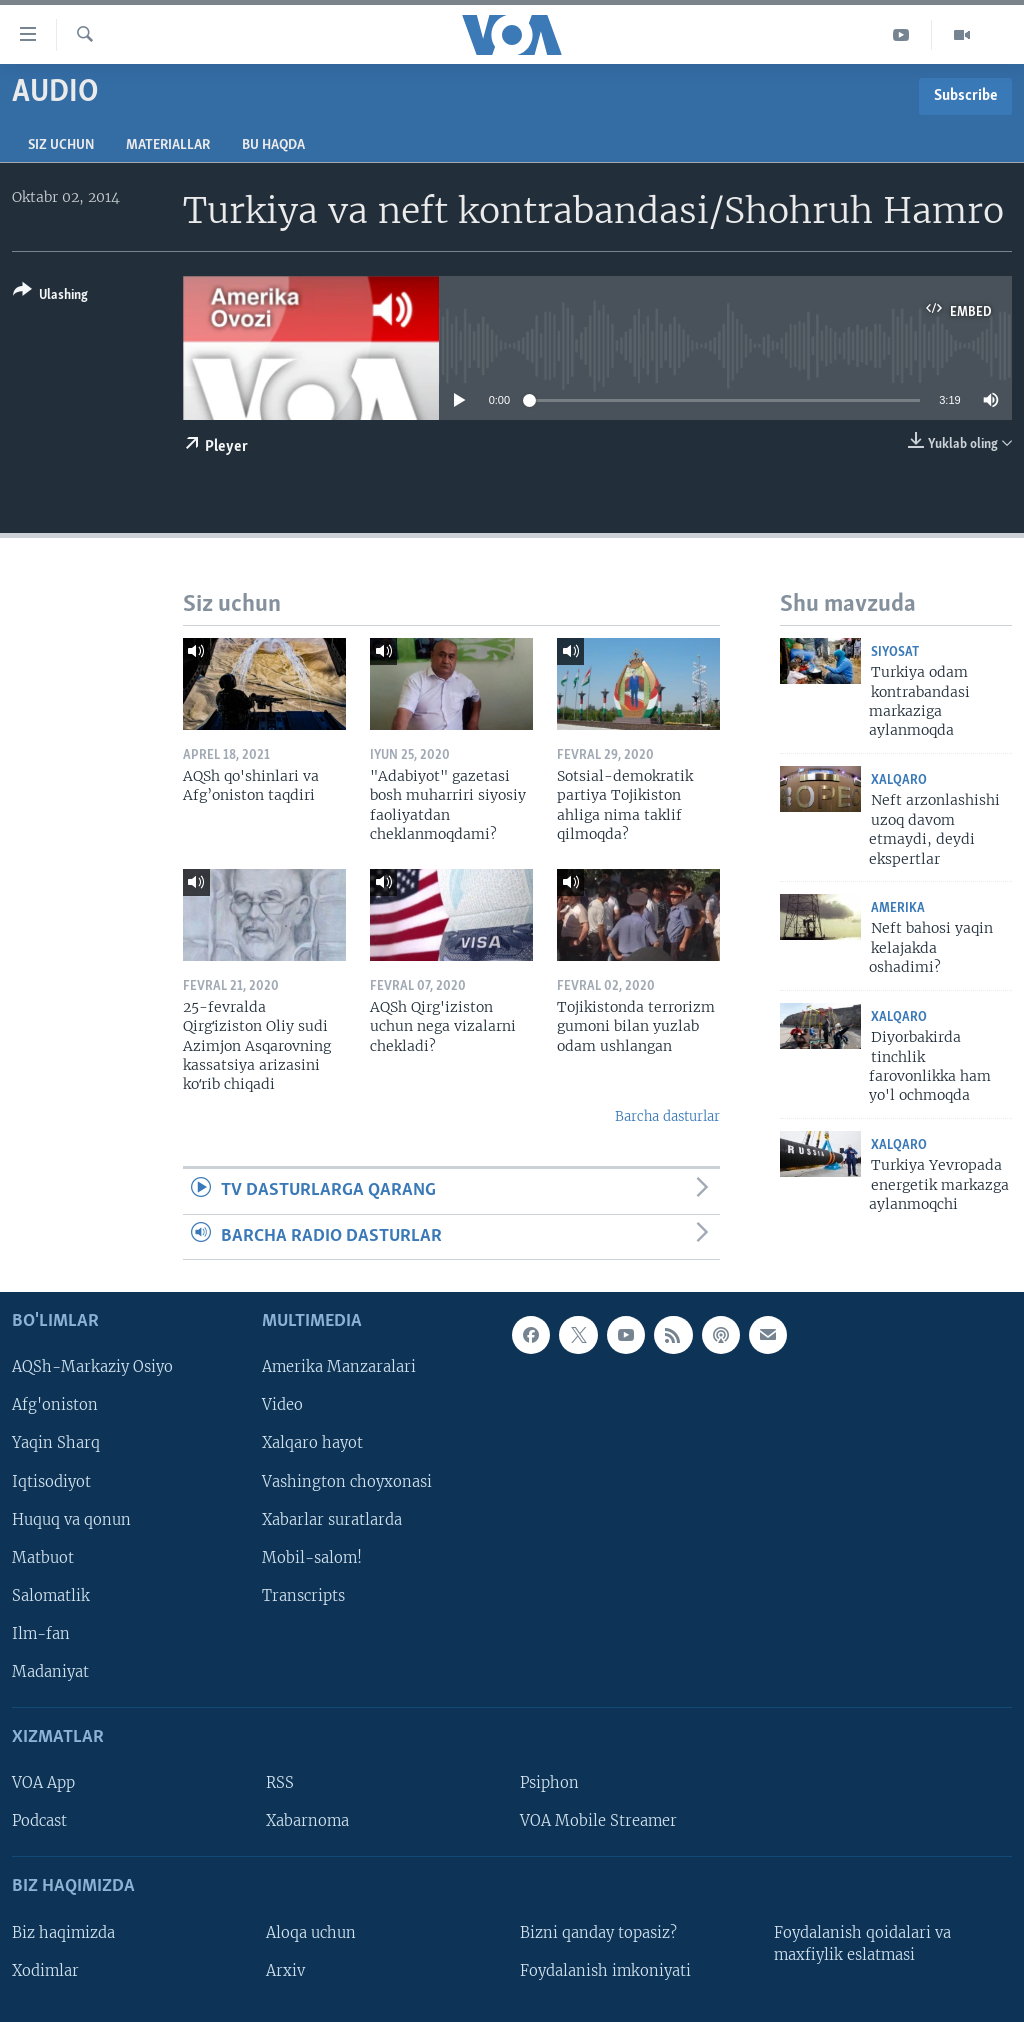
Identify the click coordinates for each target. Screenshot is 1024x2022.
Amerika (898, 908)
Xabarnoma (307, 1821)
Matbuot (43, 1558)
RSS (280, 1783)
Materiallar (168, 145)
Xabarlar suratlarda (332, 1520)
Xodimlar (45, 1971)
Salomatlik (51, 1596)
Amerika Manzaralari (339, 1367)
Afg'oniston (55, 1406)
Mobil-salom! (312, 1558)
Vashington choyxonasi (347, 1482)
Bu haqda (273, 145)
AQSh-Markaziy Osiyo (92, 1367)
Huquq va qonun (71, 1520)
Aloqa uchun (311, 1933)
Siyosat (895, 652)
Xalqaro (899, 780)
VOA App (43, 1783)
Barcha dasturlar (667, 1116)
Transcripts (303, 1596)
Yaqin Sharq (56, 1444)
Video (282, 1406)
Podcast (39, 1821)
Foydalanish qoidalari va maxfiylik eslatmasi (862, 1944)
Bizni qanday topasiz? (598, 1933)
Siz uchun (61, 145)
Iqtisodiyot (51, 1482)
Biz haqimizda (63, 1933)
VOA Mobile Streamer (598, 1821)
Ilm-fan (41, 1634)
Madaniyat (50, 1672)
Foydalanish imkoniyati (605, 1971)
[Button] (50, 296)
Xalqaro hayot (312, 1444)
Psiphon (549, 1783)
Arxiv (285, 1971)
